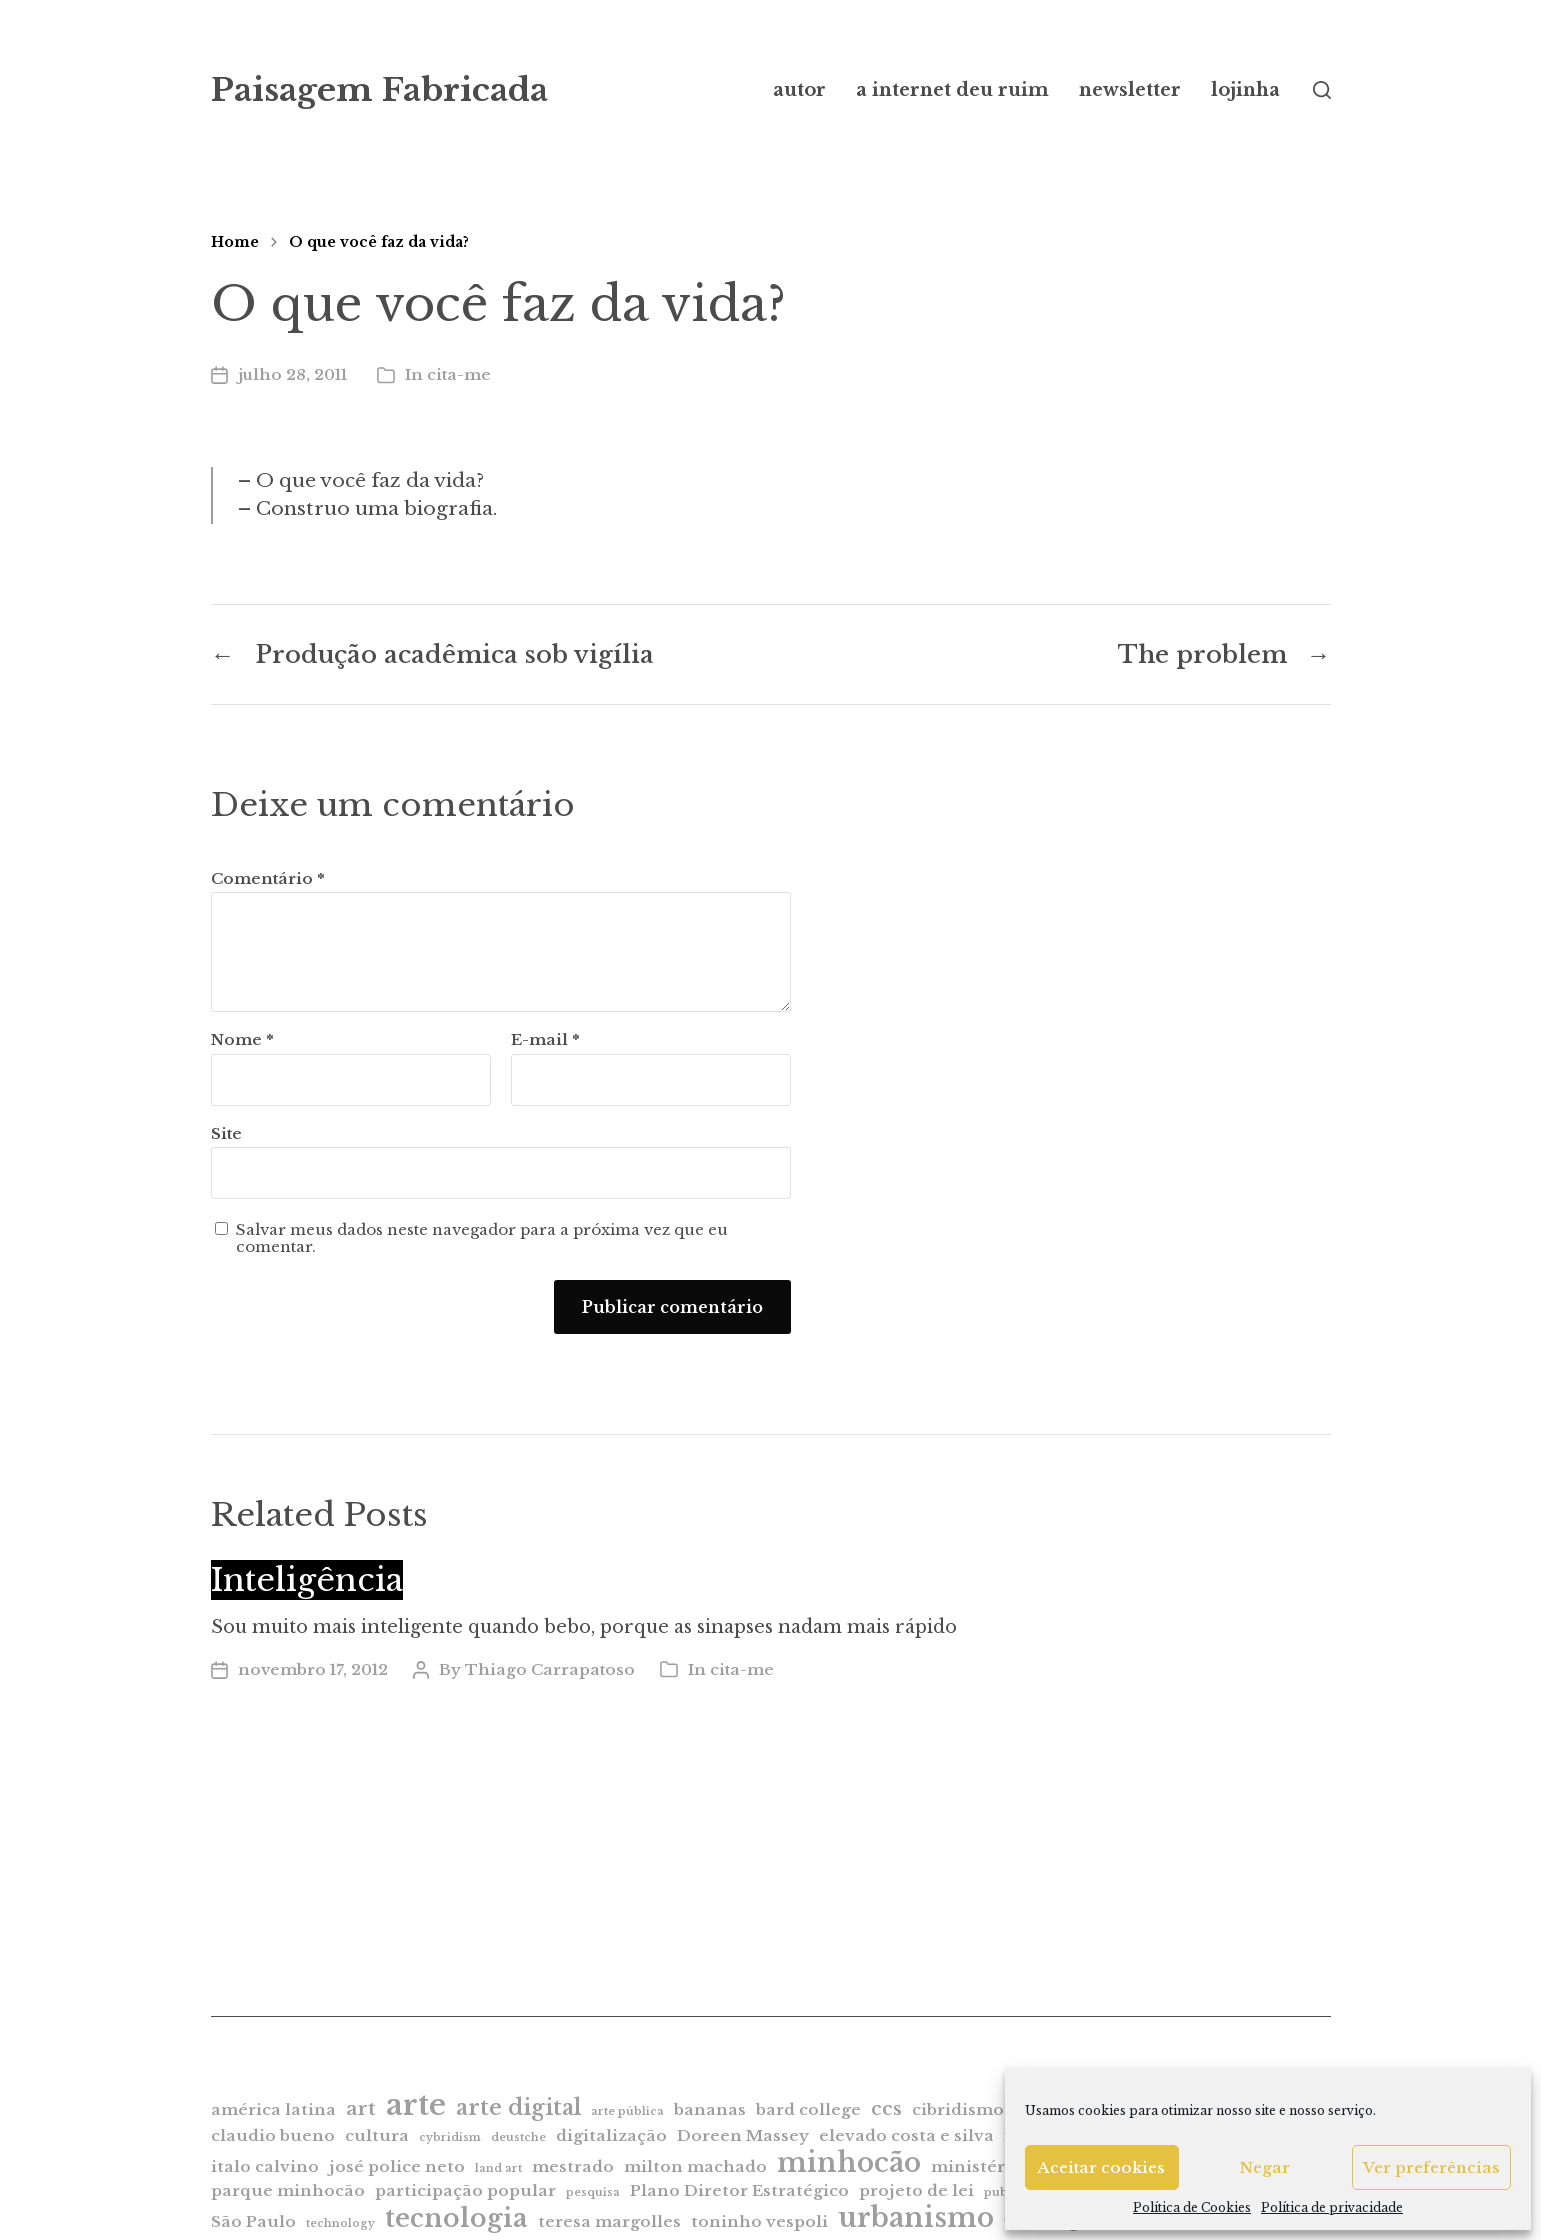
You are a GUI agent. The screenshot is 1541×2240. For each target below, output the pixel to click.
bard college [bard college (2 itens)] (808, 2109)
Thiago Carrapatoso (550, 1669)
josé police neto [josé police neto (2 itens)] (397, 2166)
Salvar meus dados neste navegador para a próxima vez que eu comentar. (482, 1238)
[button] (1322, 90)
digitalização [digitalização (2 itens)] (611, 2135)
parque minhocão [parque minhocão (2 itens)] (288, 2190)
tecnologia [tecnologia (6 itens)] (456, 2218)
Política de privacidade (1332, 2207)
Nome (242, 1040)
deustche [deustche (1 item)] (518, 2137)
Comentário (268, 879)
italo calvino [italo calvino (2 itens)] (265, 2166)
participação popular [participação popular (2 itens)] (465, 2190)
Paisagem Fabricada (379, 90)
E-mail (545, 1040)
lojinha (1245, 90)
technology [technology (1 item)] (340, 2223)
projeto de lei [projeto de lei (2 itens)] (916, 2190)
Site (226, 1133)
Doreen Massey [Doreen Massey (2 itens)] (743, 2135)
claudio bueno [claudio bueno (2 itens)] (273, 2135)
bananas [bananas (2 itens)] (710, 2109)
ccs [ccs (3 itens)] (886, 2108)
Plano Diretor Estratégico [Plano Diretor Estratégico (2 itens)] (739, 2190)
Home (235, 242)
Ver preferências (1431, 2167)
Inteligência (307, 1580)
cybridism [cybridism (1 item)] (450, 2137)
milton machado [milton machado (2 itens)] (695, 2166)
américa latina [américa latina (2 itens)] (273, 2109)
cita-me (459, 374)
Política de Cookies (1192, 2207)
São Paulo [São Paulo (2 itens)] (253, 2221)
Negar (1265, 2167)
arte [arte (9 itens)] (416, 2105)
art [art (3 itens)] (361, 2108)
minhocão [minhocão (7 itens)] (849, 2162)
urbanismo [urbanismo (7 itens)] (916, 2217)
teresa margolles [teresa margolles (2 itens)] (609, 2221)
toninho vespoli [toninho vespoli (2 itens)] (759, 2221)
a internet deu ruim (952, 90)
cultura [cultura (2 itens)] (377, 2135)
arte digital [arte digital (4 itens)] (518, 2107)
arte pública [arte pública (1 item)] (627, 2111)
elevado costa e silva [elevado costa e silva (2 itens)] (906, 2135)
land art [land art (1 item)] (498, 2168)
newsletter (1130, 90)
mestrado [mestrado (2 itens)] (573, 2166)
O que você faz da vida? (379, 242)
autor (799, 90)
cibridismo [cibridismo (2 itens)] (958, 2109)
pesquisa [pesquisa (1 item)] (593, 2192)
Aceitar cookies (1101, 2167)
